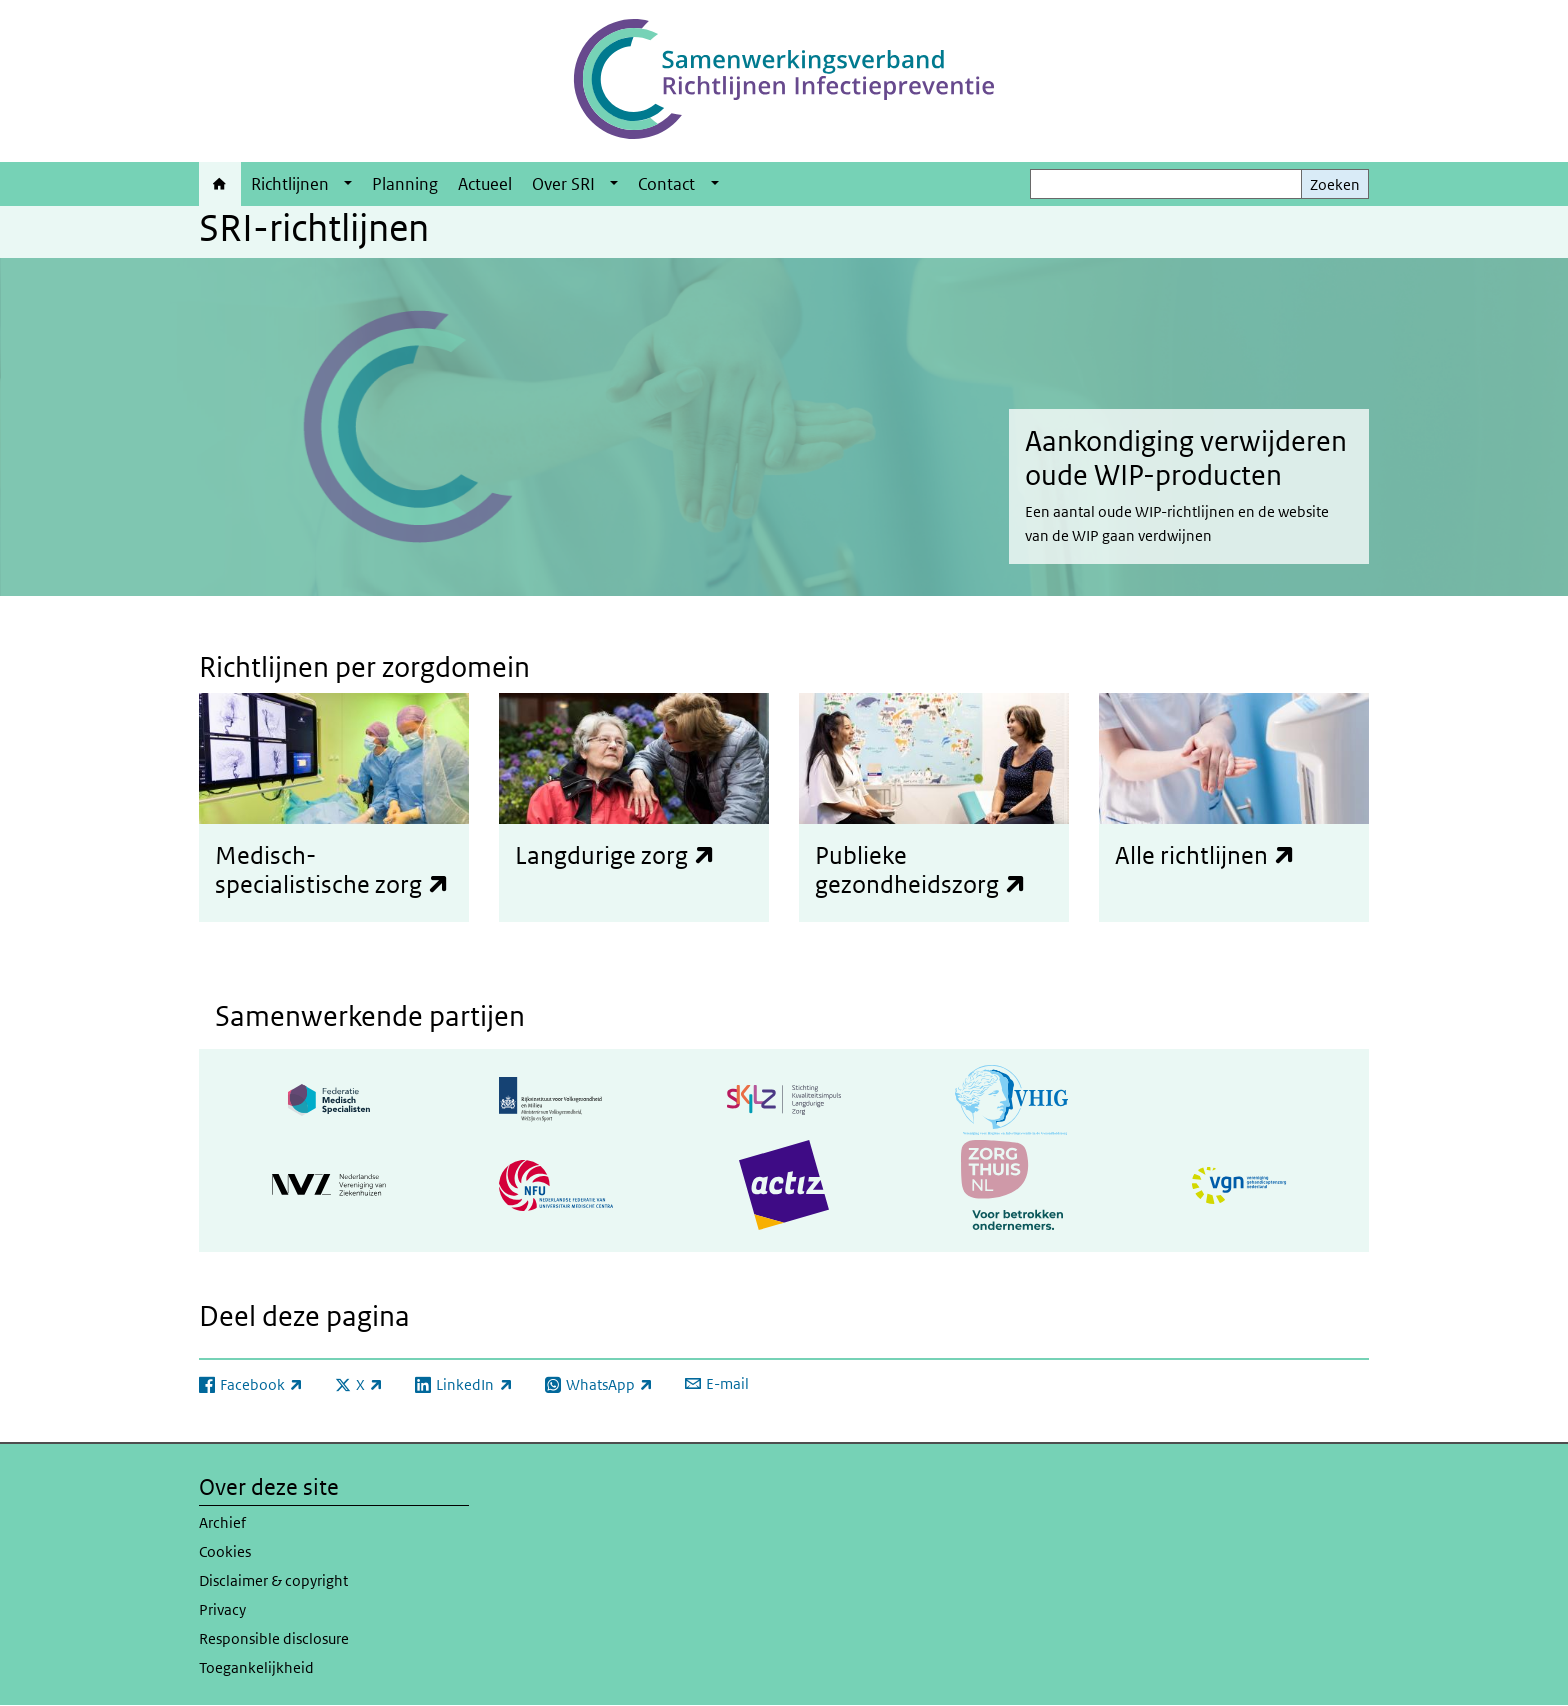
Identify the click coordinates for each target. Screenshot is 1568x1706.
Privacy (222, 1609)
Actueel (485, 184)
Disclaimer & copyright (273, 1580)
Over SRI (563, 184)
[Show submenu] (348, 184)
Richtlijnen (290, 184)
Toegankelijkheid (256, 1667)
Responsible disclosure (274, 1638)
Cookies (225, 1551)
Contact (666, 184)
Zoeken (1335, 184)
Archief (222, 1522)
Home (220, 184)
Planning (405, 184)
